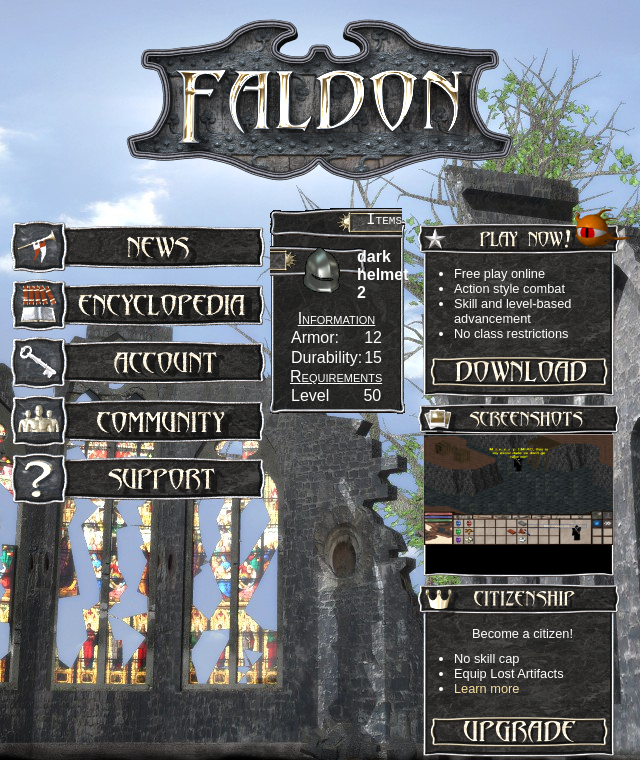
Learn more (486, 688)
